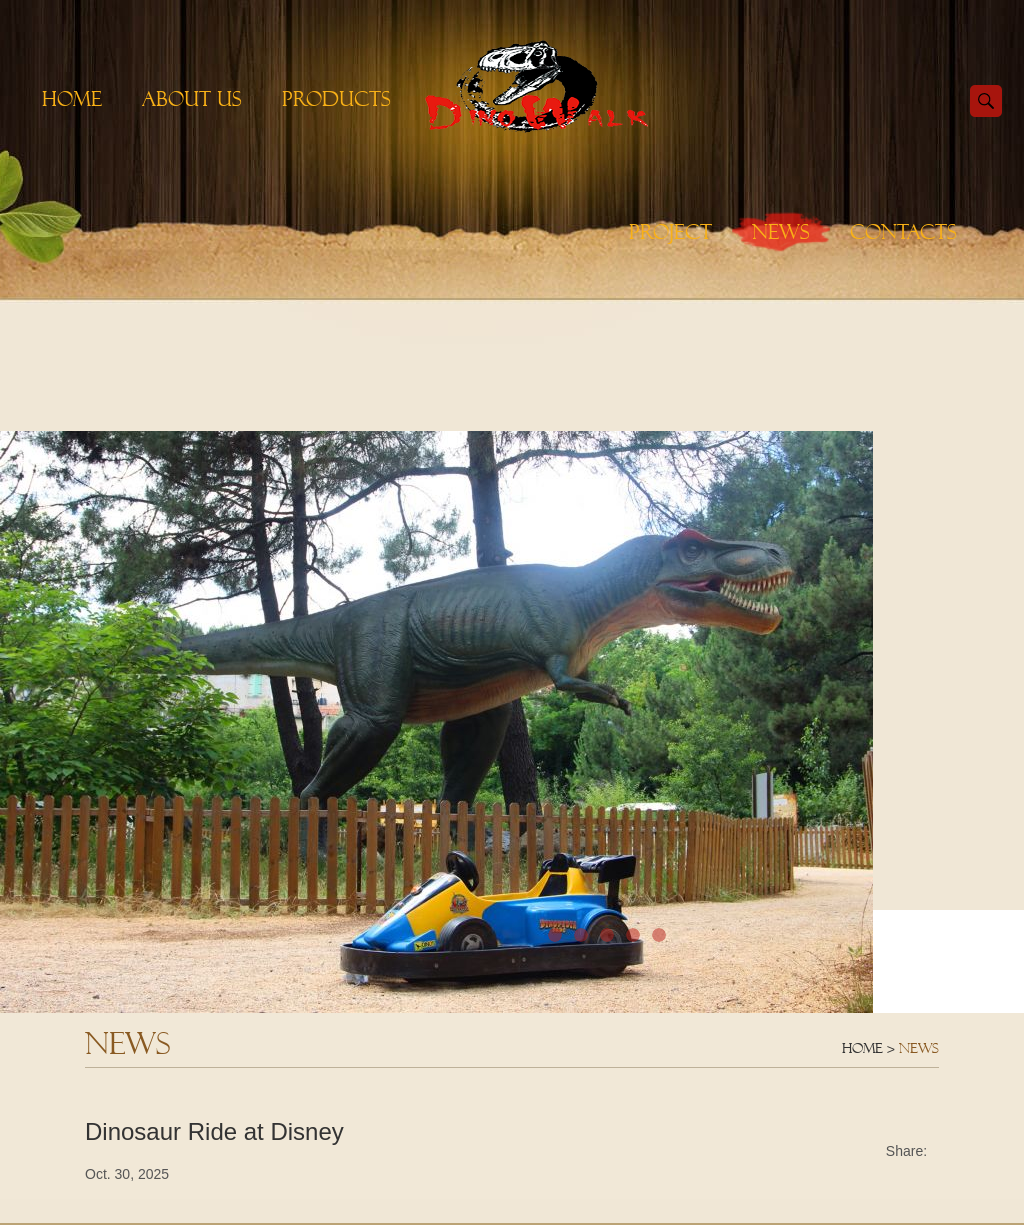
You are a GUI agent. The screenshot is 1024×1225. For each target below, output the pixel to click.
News (781, 232)
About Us (192, 99)
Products (336, 99)
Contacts (903, 232)
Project (670, 232)
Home (72, 99)
